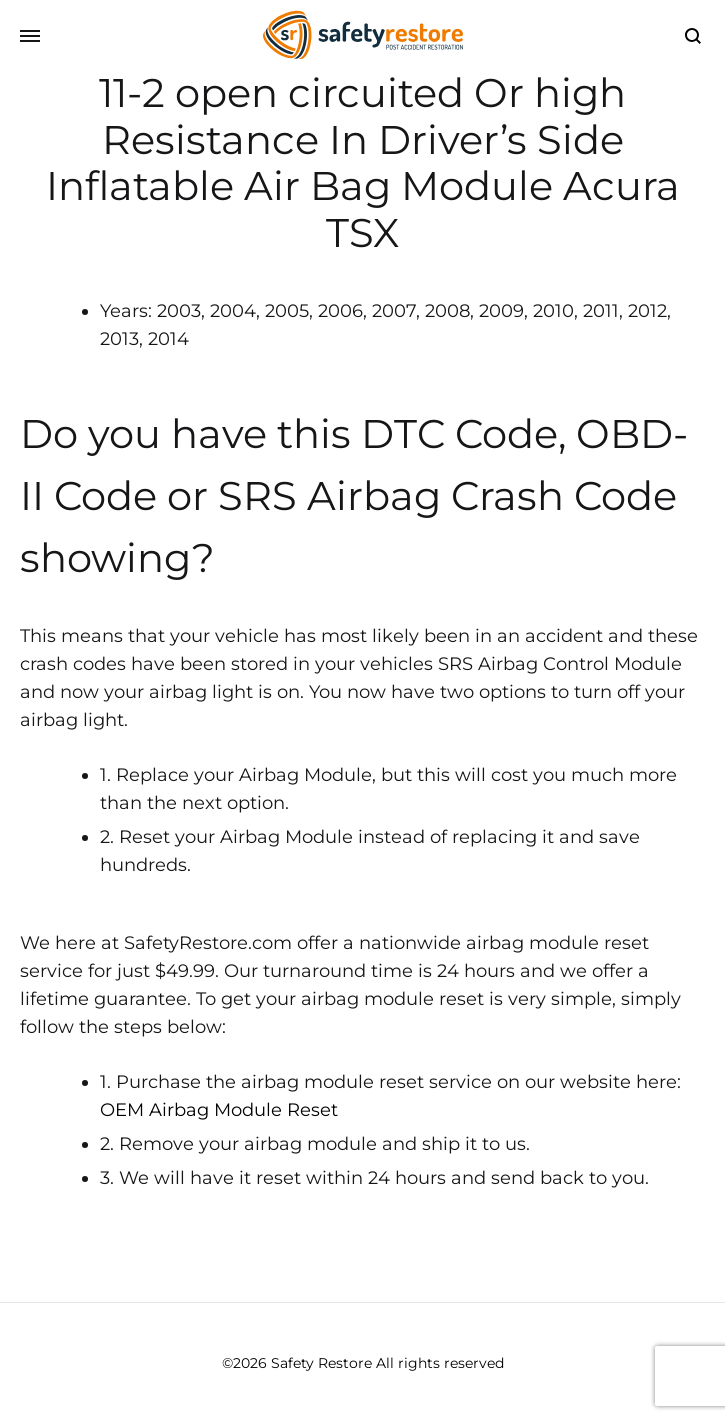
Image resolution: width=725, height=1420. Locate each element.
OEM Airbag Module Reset (219, 1110)
